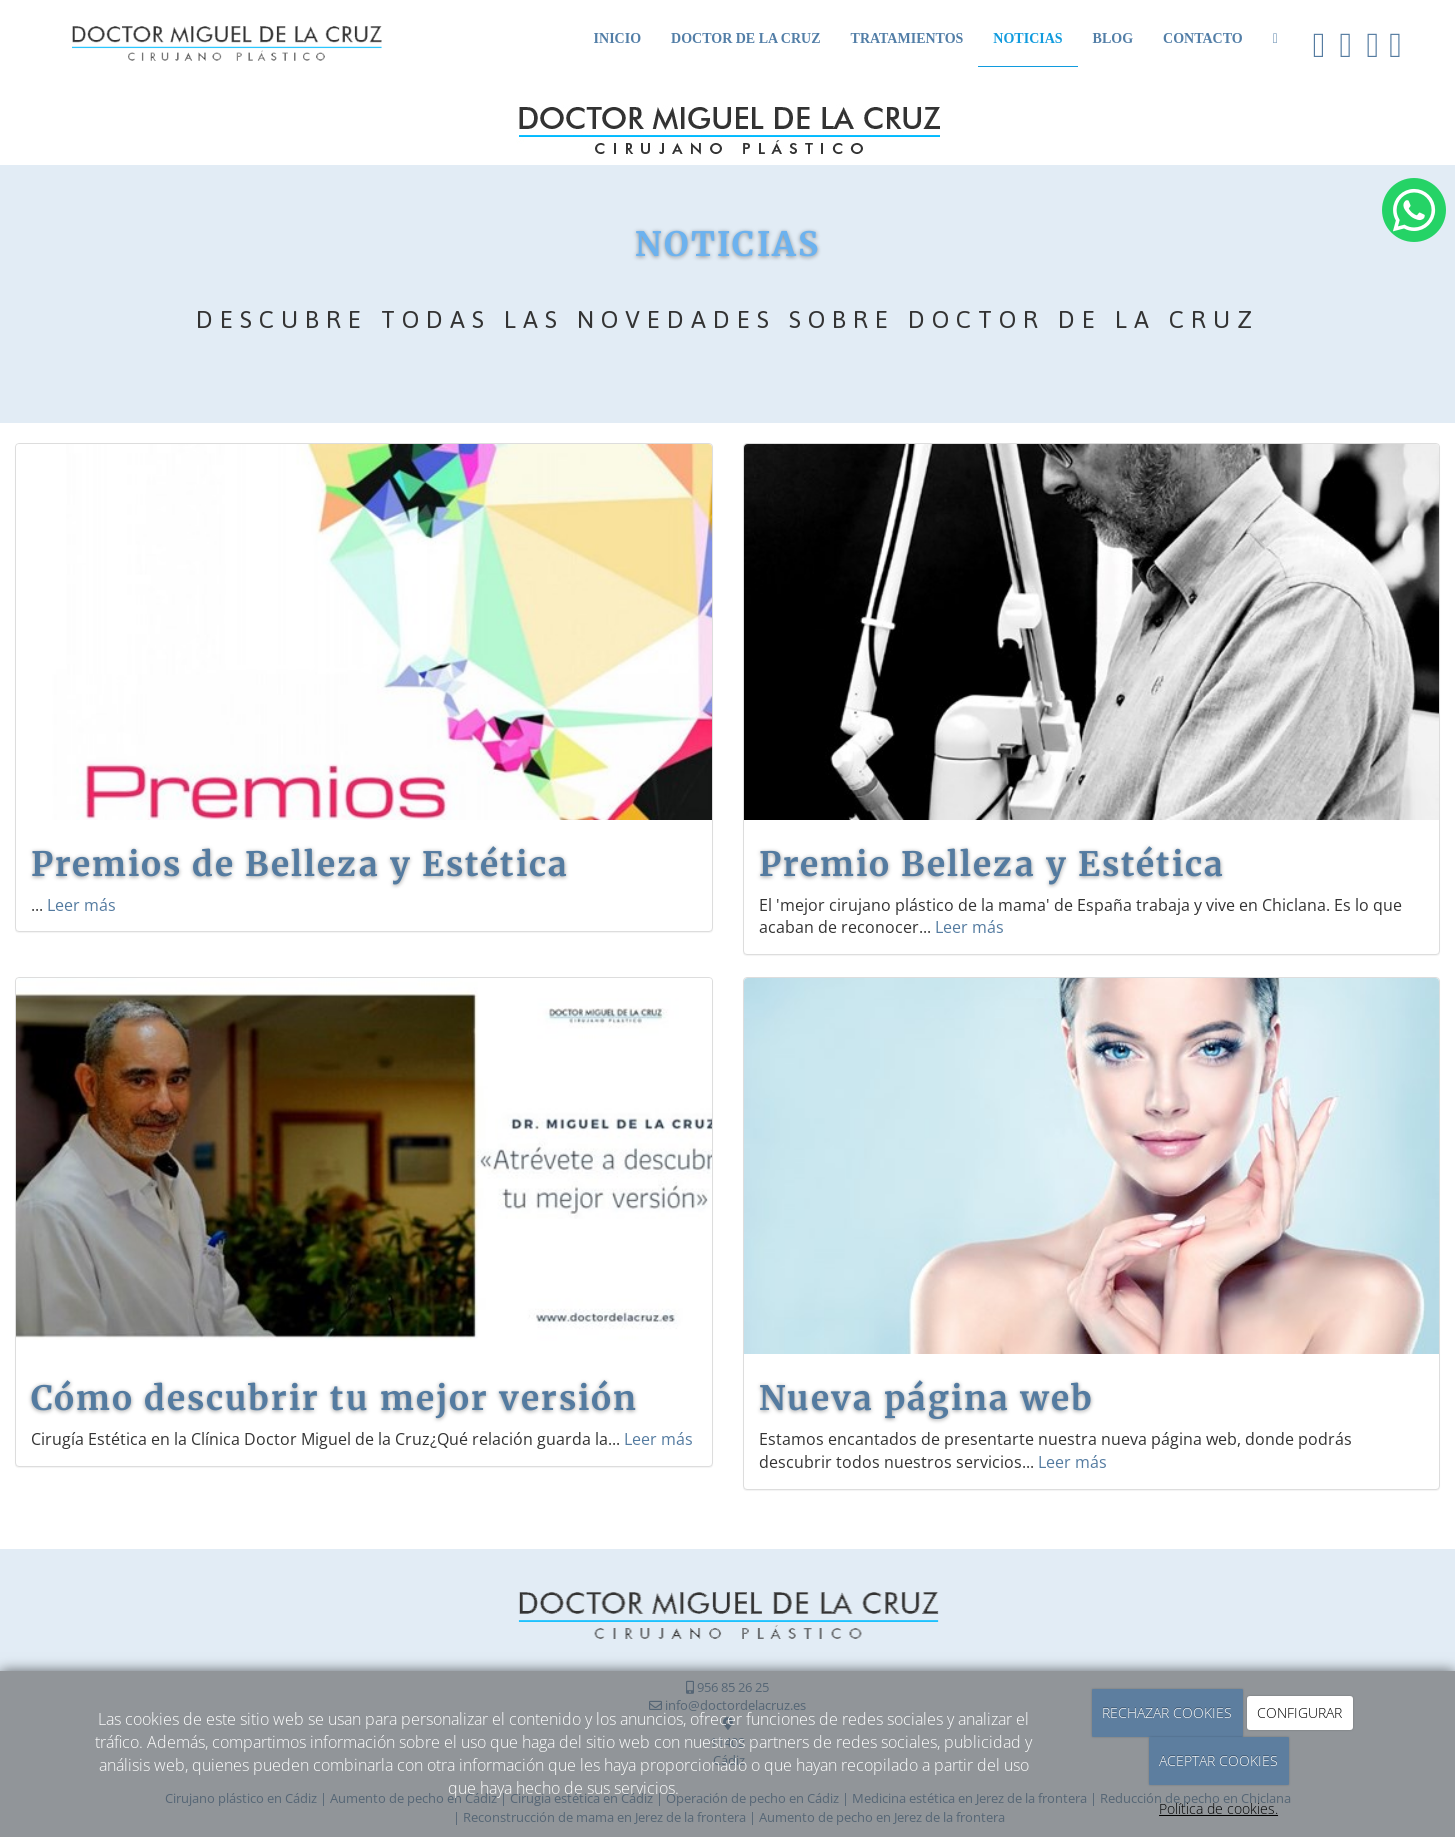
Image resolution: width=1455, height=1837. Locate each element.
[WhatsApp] (1275, 37)
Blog (1113, 38)
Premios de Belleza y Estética (300, 864)
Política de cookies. (1218, 1808)
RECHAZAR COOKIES (1167, 1712)
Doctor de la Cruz (746, 38)
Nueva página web (926, 1398)
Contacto (1203, 38)
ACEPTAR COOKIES (1218, 1760)
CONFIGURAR (1299, 1712)
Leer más (81, 905)
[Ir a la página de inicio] (206, 33)
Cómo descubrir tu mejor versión (335, 1398)
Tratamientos (907, 38)
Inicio (617, 38)
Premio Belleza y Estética (992, 864)
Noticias (1027, 38)
